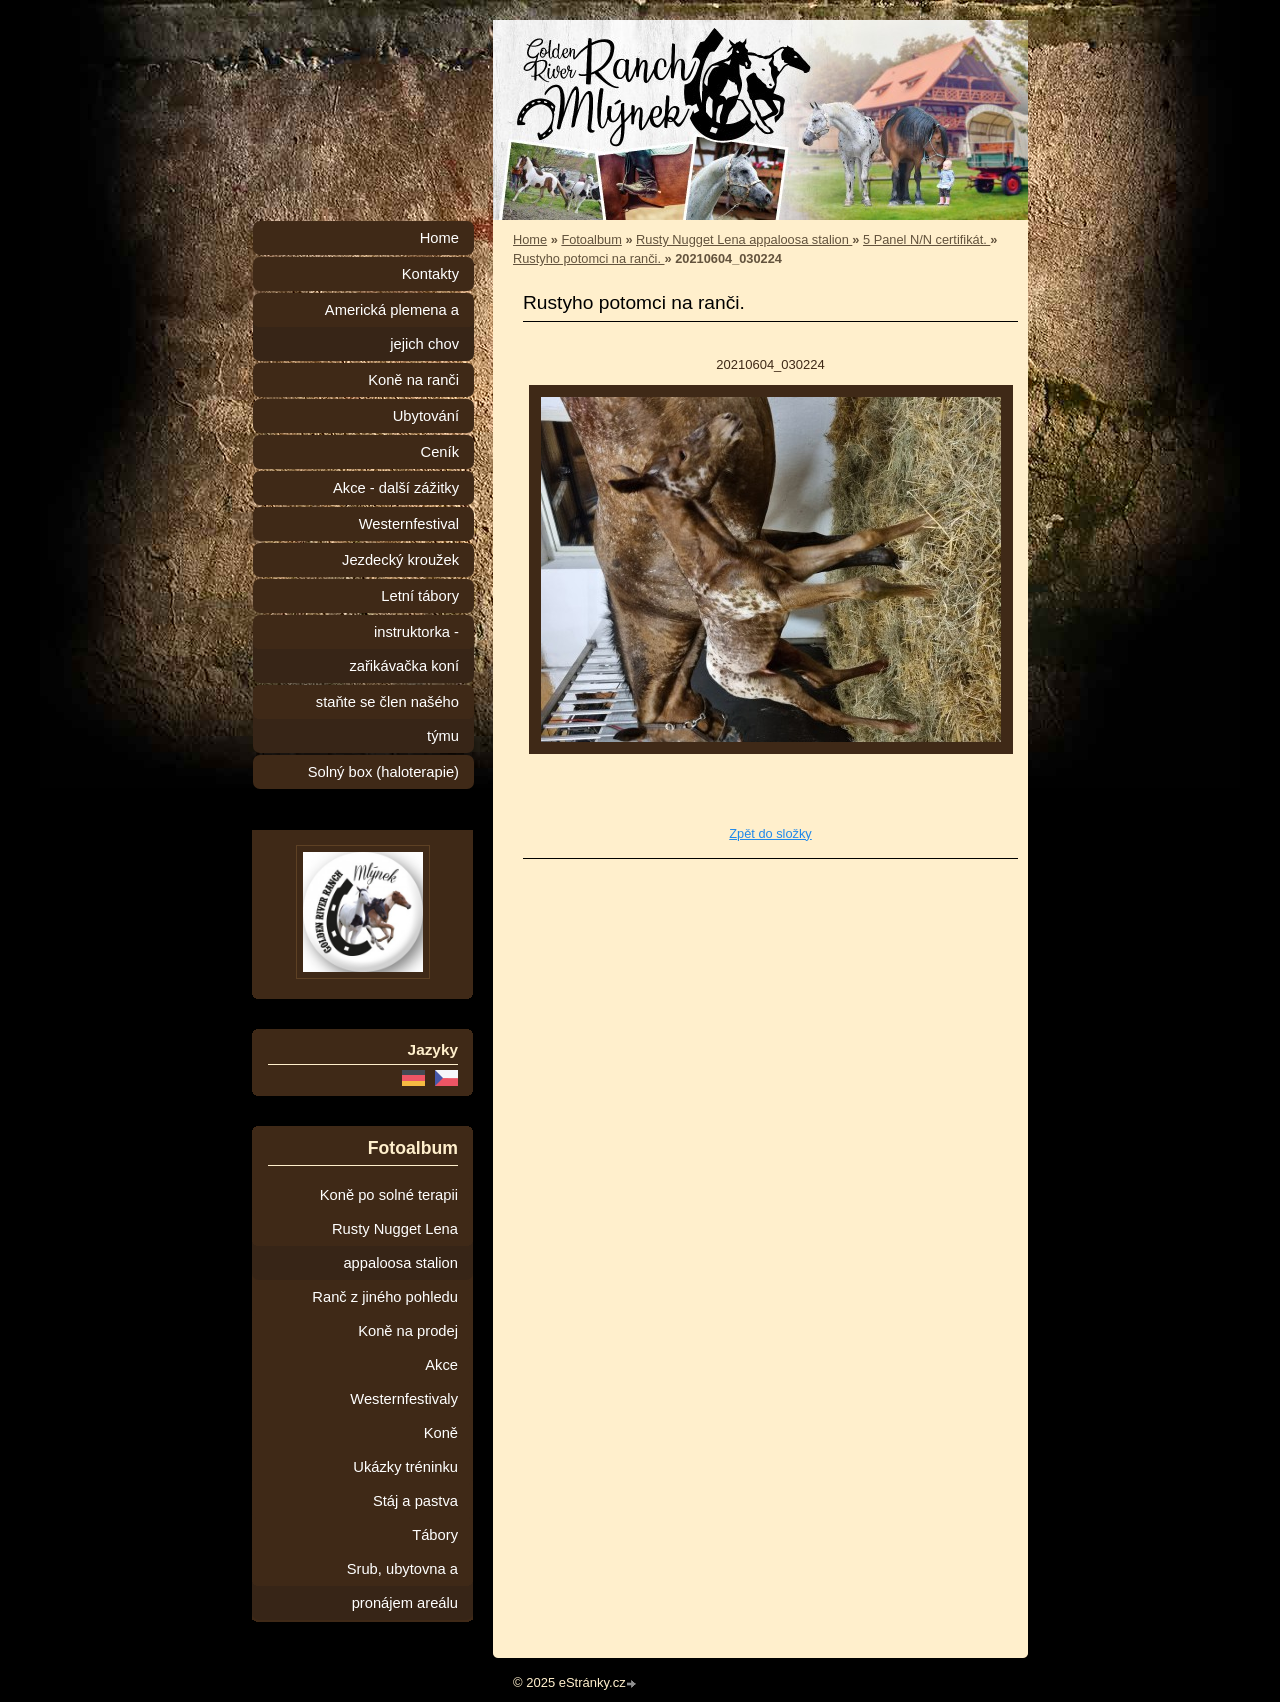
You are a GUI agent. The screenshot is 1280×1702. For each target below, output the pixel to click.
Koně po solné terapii (389, 1195)
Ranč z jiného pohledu (385, 1297)
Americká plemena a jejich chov (392, 327)
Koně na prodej (408, 1331)
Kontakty (430, 274)
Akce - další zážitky (396, 488)
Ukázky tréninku (405, 1467)
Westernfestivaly (404, 1399)
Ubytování (426, 416)
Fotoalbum (591, 239)
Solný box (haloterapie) (383, 772)
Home (530, 239)
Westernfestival (409, 524)
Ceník (440, 452)
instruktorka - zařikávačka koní (404, 649)
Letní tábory (420, 596)
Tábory (435, 1535)
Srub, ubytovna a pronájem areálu (402, 1586)
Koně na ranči (413, 380)
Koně (441, 1433)
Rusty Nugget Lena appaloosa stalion (744, 239)
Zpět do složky (770, 833)
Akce (441, 1365)
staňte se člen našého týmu (387, 719)
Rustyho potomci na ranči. (589, 258)
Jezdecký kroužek (400, 560)
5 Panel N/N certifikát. (926, 239)
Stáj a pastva (415, 1501)
